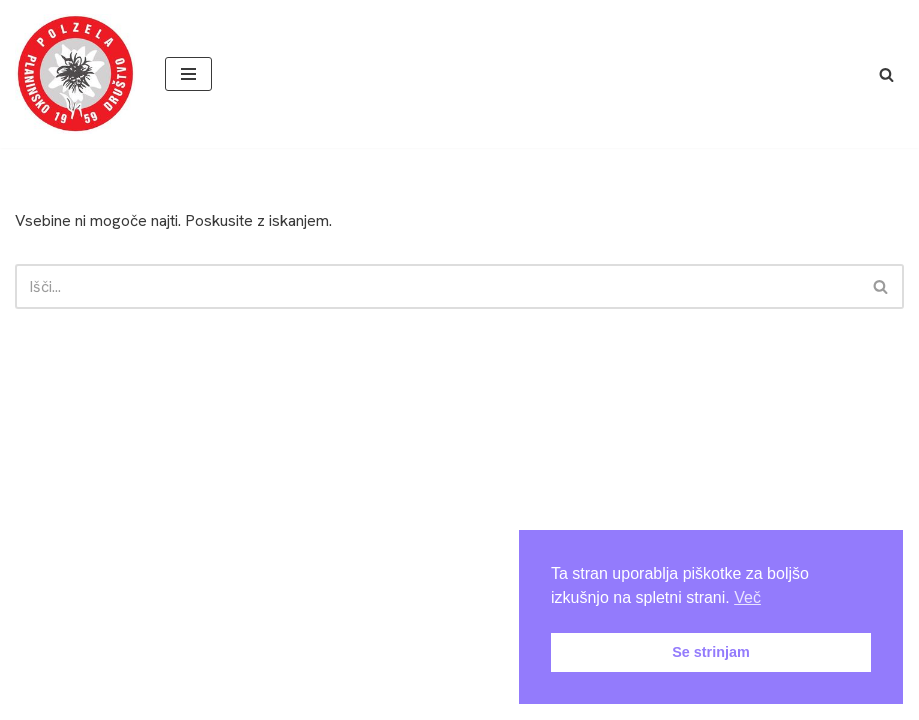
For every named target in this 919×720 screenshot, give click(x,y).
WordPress (514, 656)
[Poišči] (886, 74)
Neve (384, 656)
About (119, 698)
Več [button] (747, 597)
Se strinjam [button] (711, 652)
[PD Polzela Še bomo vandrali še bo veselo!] (75, 74)
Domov (44, 698)
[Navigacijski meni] (188, 74)
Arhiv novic (209, 698)
